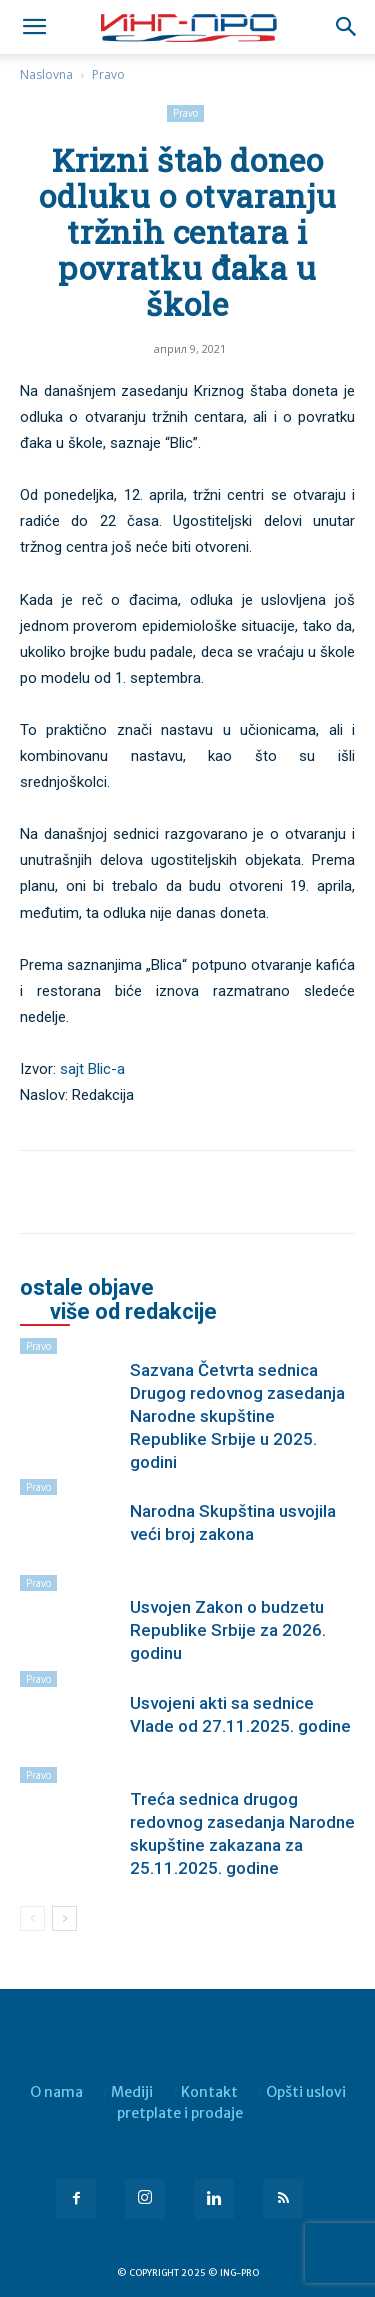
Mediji (132, 2092)
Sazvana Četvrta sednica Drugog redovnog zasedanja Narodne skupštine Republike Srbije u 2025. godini (237, 1416)
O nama (56, 2092)
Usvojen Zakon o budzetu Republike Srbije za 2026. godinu (228, 1630)
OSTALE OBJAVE (87, 1288)
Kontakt (209, 2092)
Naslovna (46, 74)
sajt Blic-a (92, 1069)
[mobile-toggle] (34, 27)
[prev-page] (32, 1918)
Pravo (108, 74)
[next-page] (64, 1918)
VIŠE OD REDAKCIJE (133, 1312)
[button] (347, 27)
